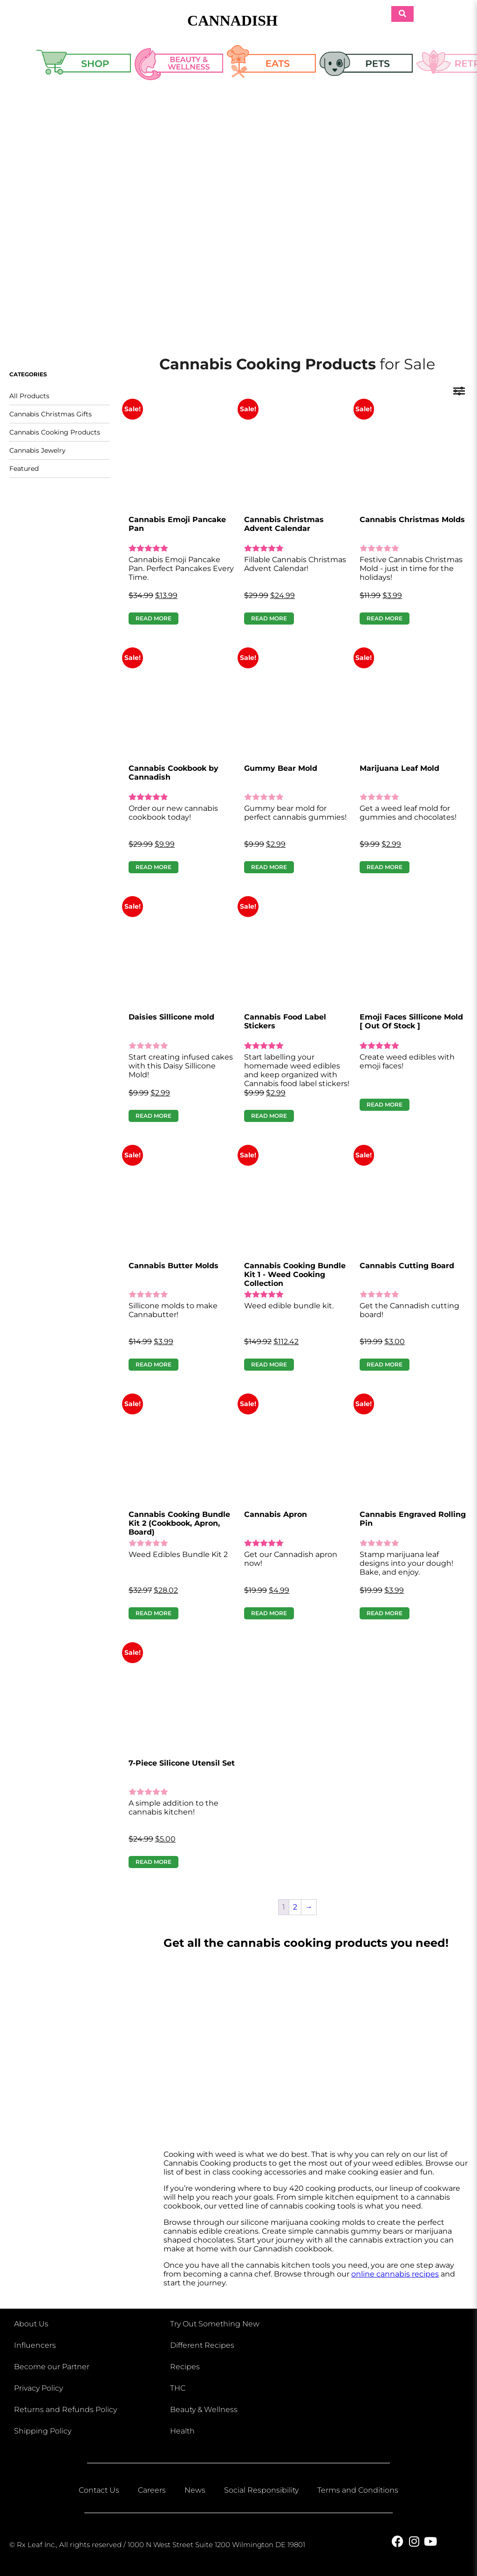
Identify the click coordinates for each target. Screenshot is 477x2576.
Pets (366, 66)
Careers (152, 2490)
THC (177, 2388)
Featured (24, 468)
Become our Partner (51, 2366)
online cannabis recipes (395, 2274)
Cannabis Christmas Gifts (50, 414)
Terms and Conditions (357, 2490)
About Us (31, 2323)
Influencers (35, 2345)
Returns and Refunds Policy (65, 2409)
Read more (153, 618)
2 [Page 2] (295, 1907)
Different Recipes (202, 2345)
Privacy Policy (38, 2388)
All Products (29, 396)
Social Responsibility (261, 2490)
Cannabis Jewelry (37, 450)
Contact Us (99, 2490)
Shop (83, 66)
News (194, 2490)
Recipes (185, 2366)
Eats (271, 66)
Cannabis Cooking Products (54, 432)
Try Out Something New (214, 2323)
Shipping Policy (42, 2430)
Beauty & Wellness (179, 66)
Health (182, 2430)
